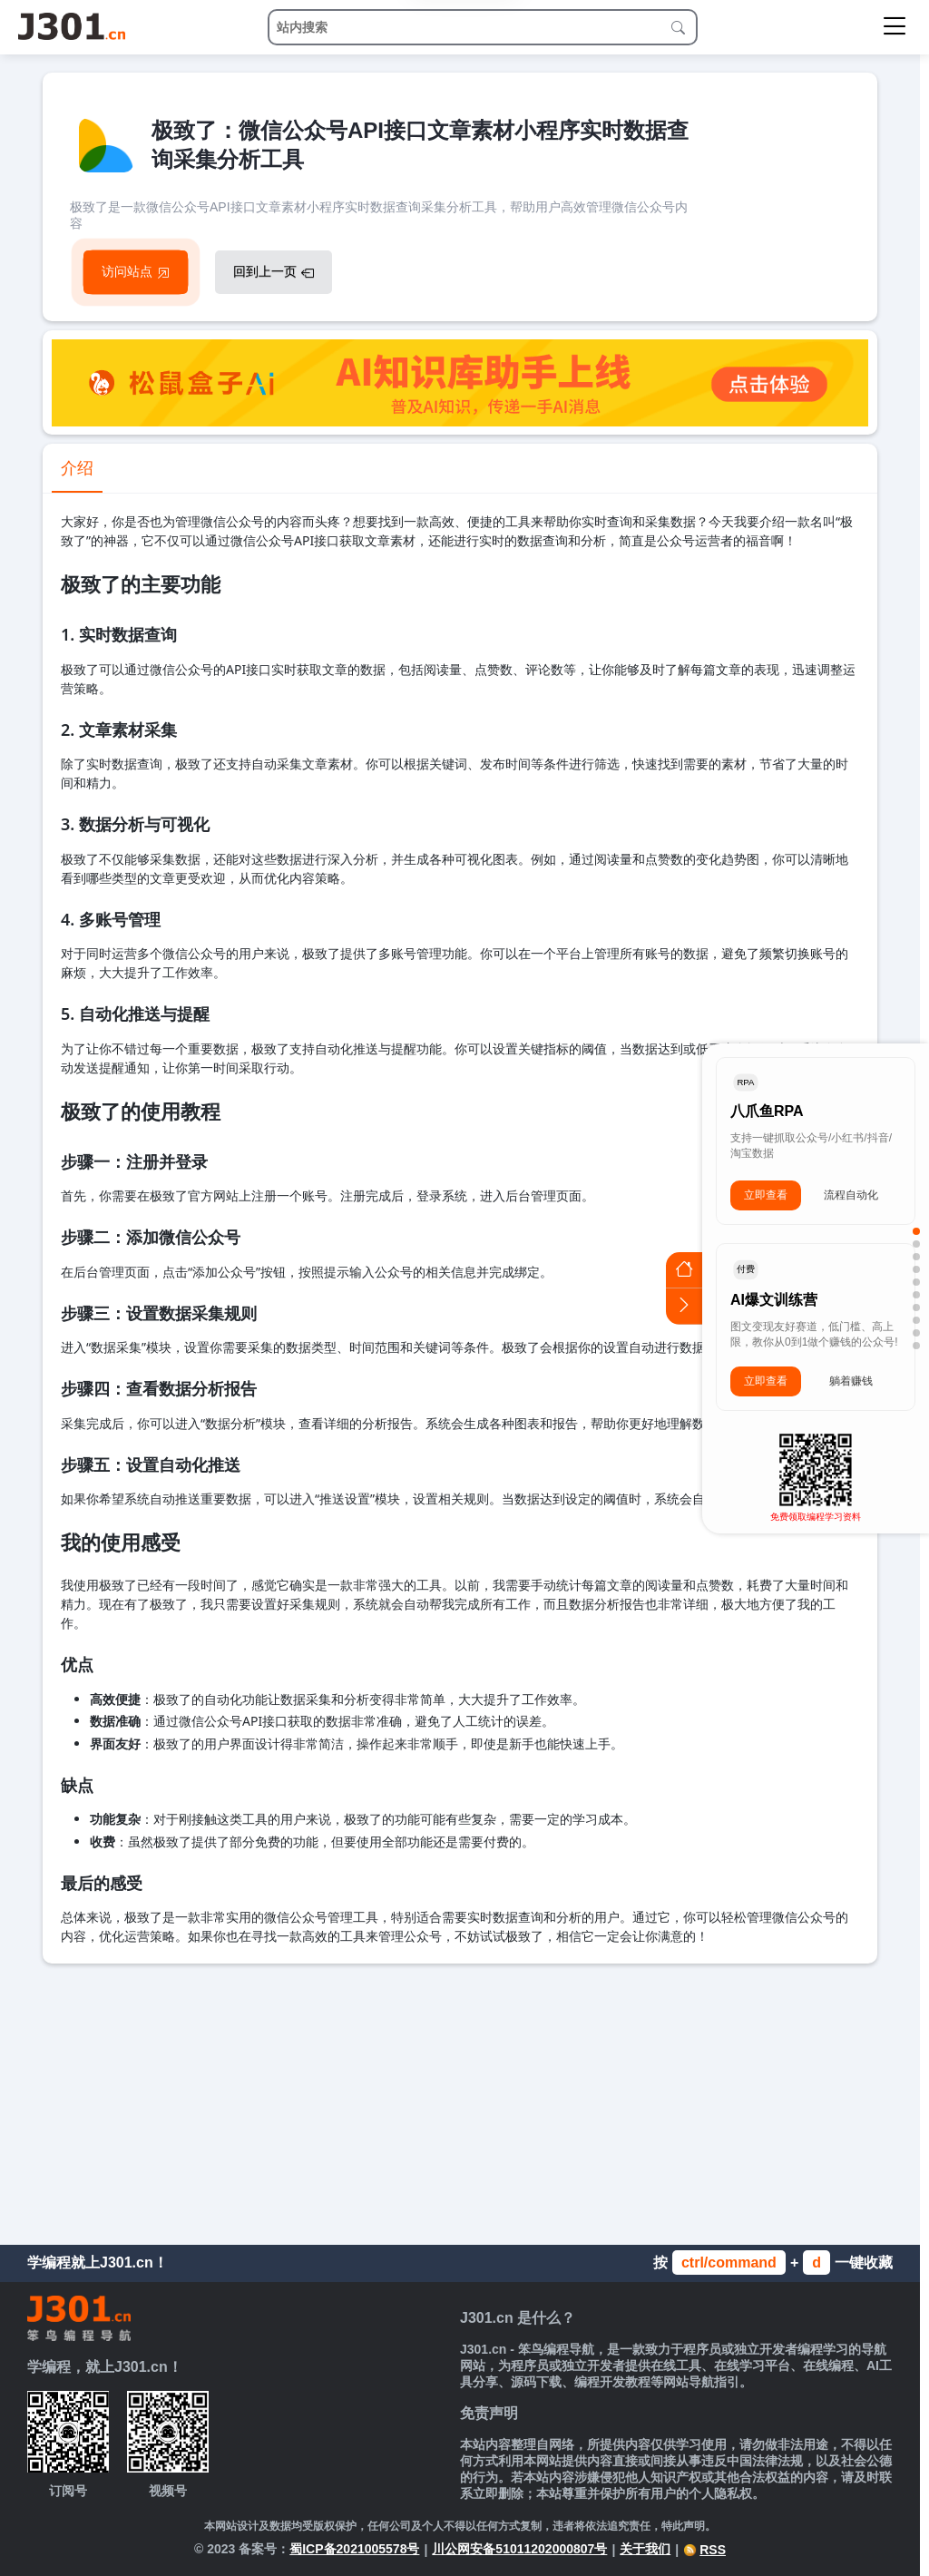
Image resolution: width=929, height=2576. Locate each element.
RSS (704, 2549)
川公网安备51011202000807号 (519, 2549)
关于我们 (645, 2549)
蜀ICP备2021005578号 (354, 2549)
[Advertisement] (460, 2100)
